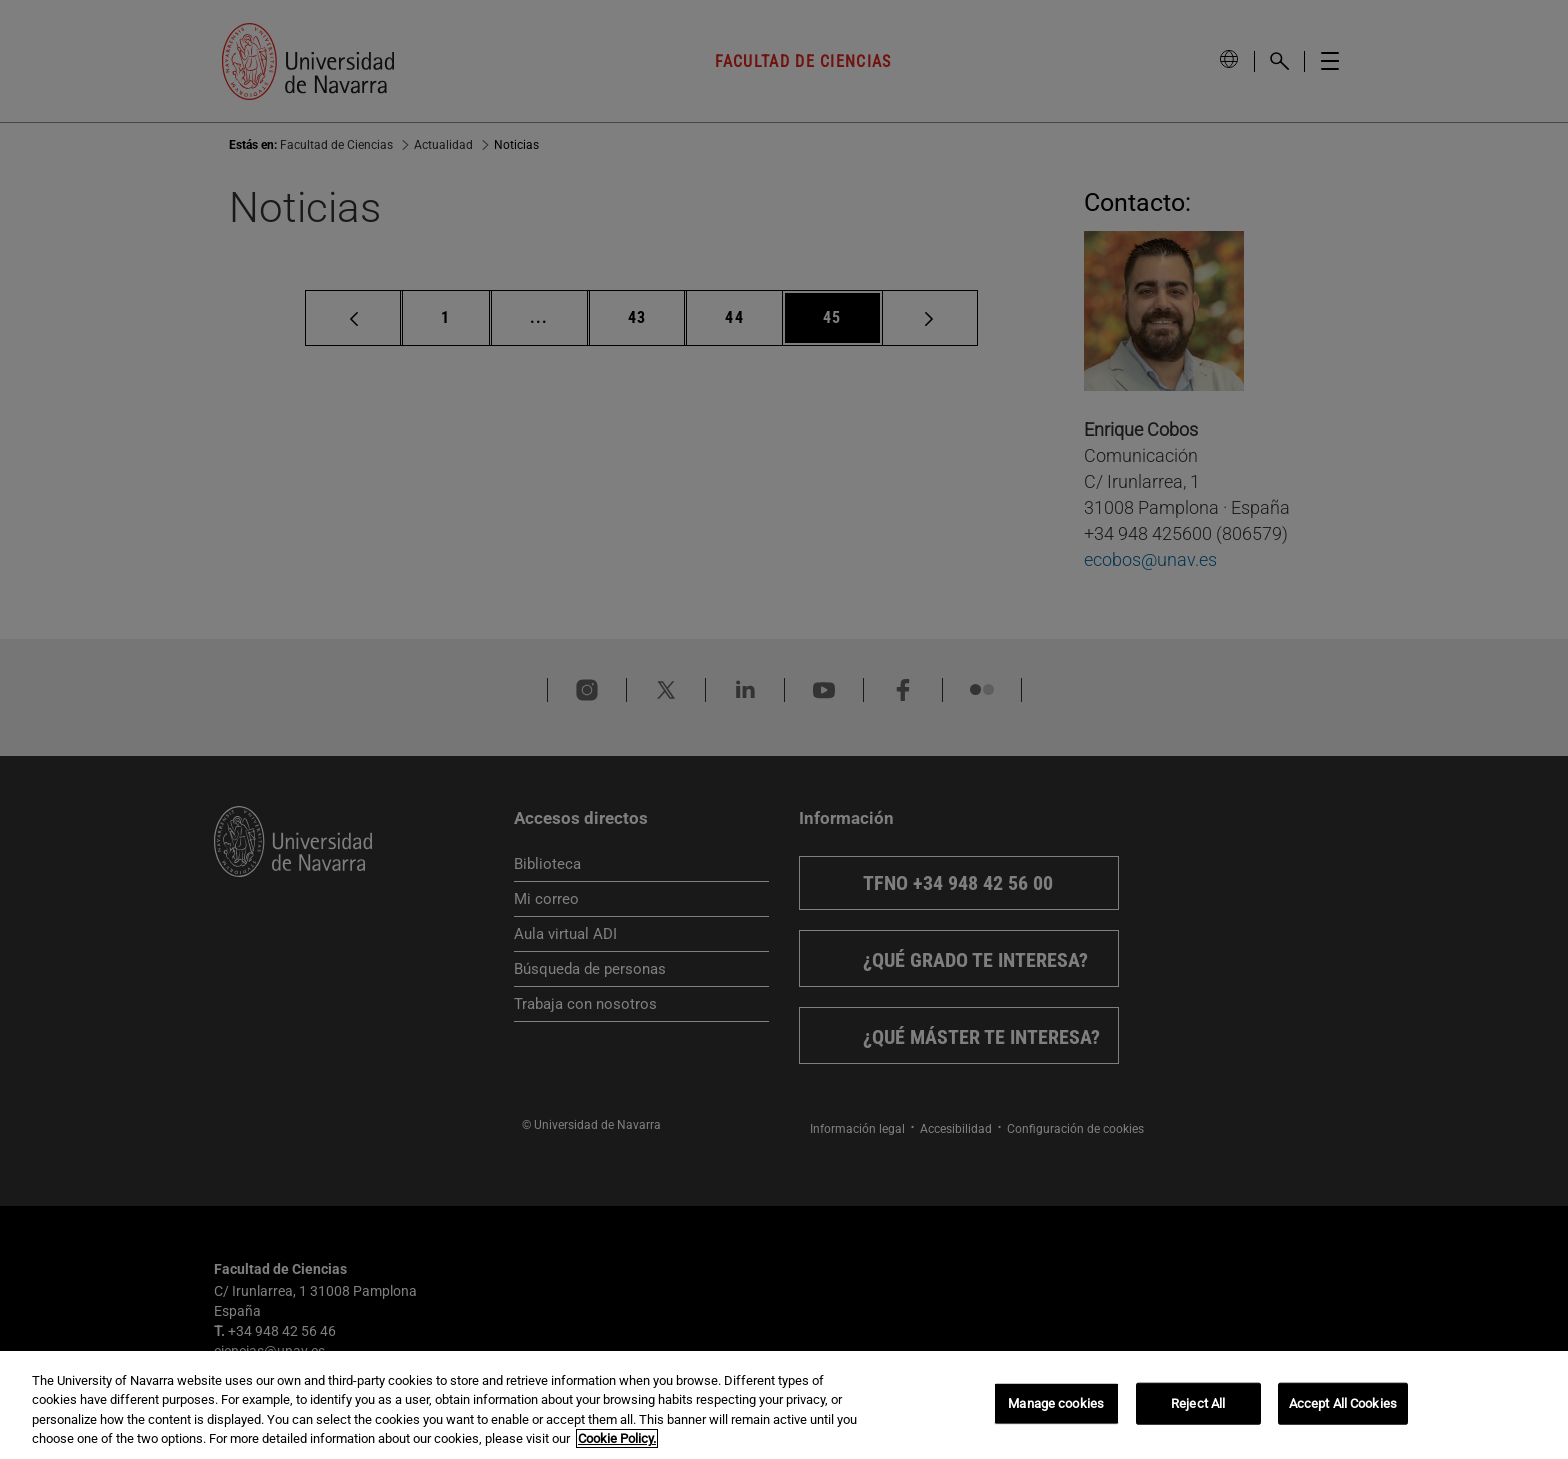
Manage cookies (1056, 1403)
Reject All (1198, 1403)
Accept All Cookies (1343, 1403)
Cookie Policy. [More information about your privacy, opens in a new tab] (617, 1438)
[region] (784, 1405)
